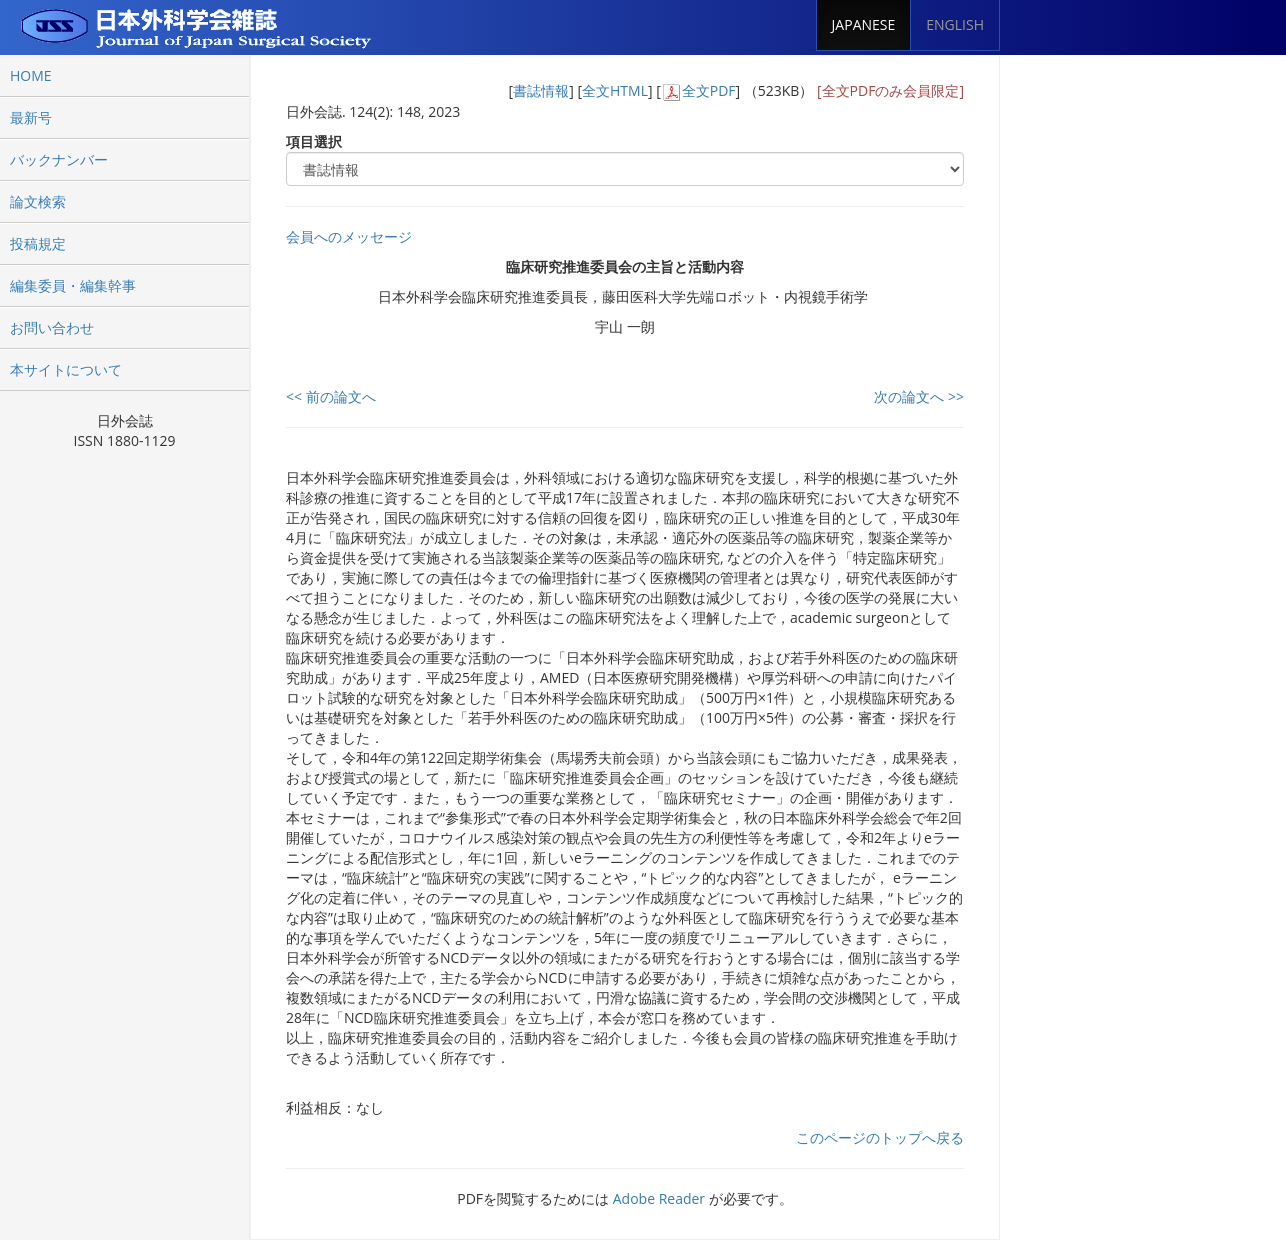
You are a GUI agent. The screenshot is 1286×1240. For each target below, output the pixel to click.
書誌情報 (541, 90)
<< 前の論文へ (331, 396)
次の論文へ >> (919, 396)
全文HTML (615, 90)
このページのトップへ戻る (880, 1137)
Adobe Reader (659, 1198)
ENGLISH (955, 24)
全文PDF (709, 90)
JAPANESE (864, 24)
